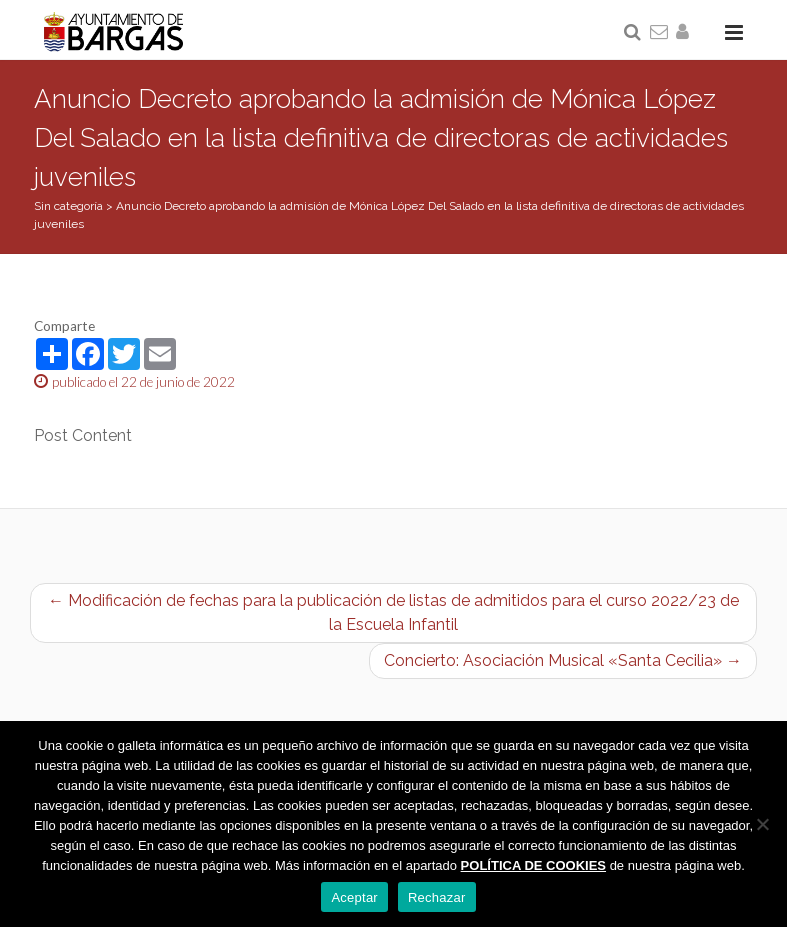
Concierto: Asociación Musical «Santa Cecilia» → (563, 660)
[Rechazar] (762, 824)
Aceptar (354, 897)
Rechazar (437, 897)
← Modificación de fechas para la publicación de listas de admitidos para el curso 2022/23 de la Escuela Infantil (393, 612)
